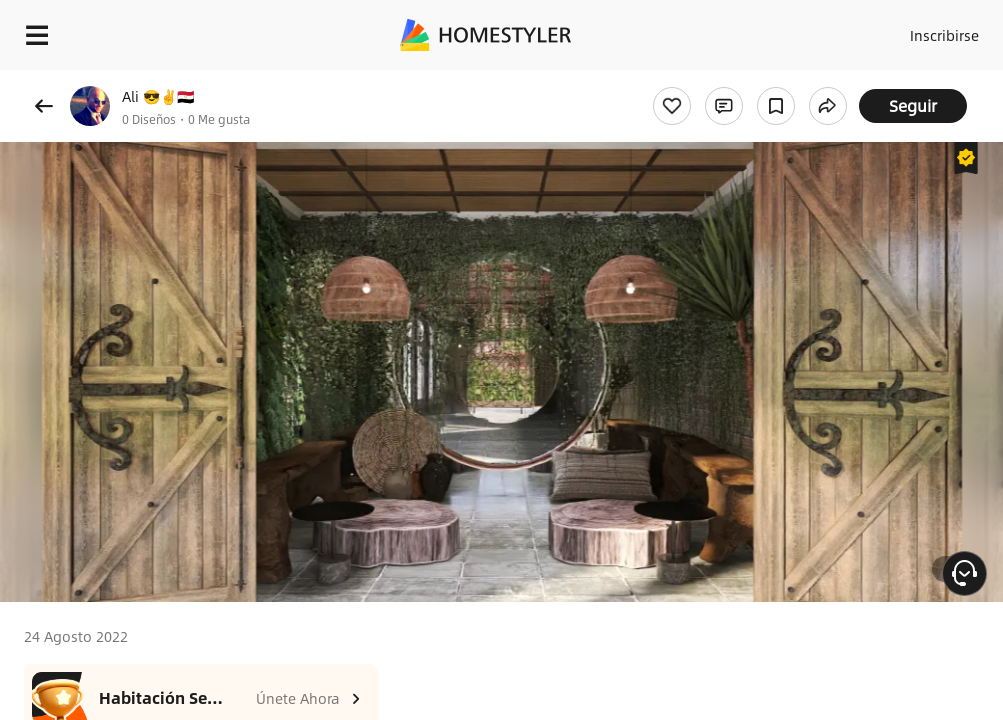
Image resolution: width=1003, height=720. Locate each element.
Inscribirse (944, 35)
